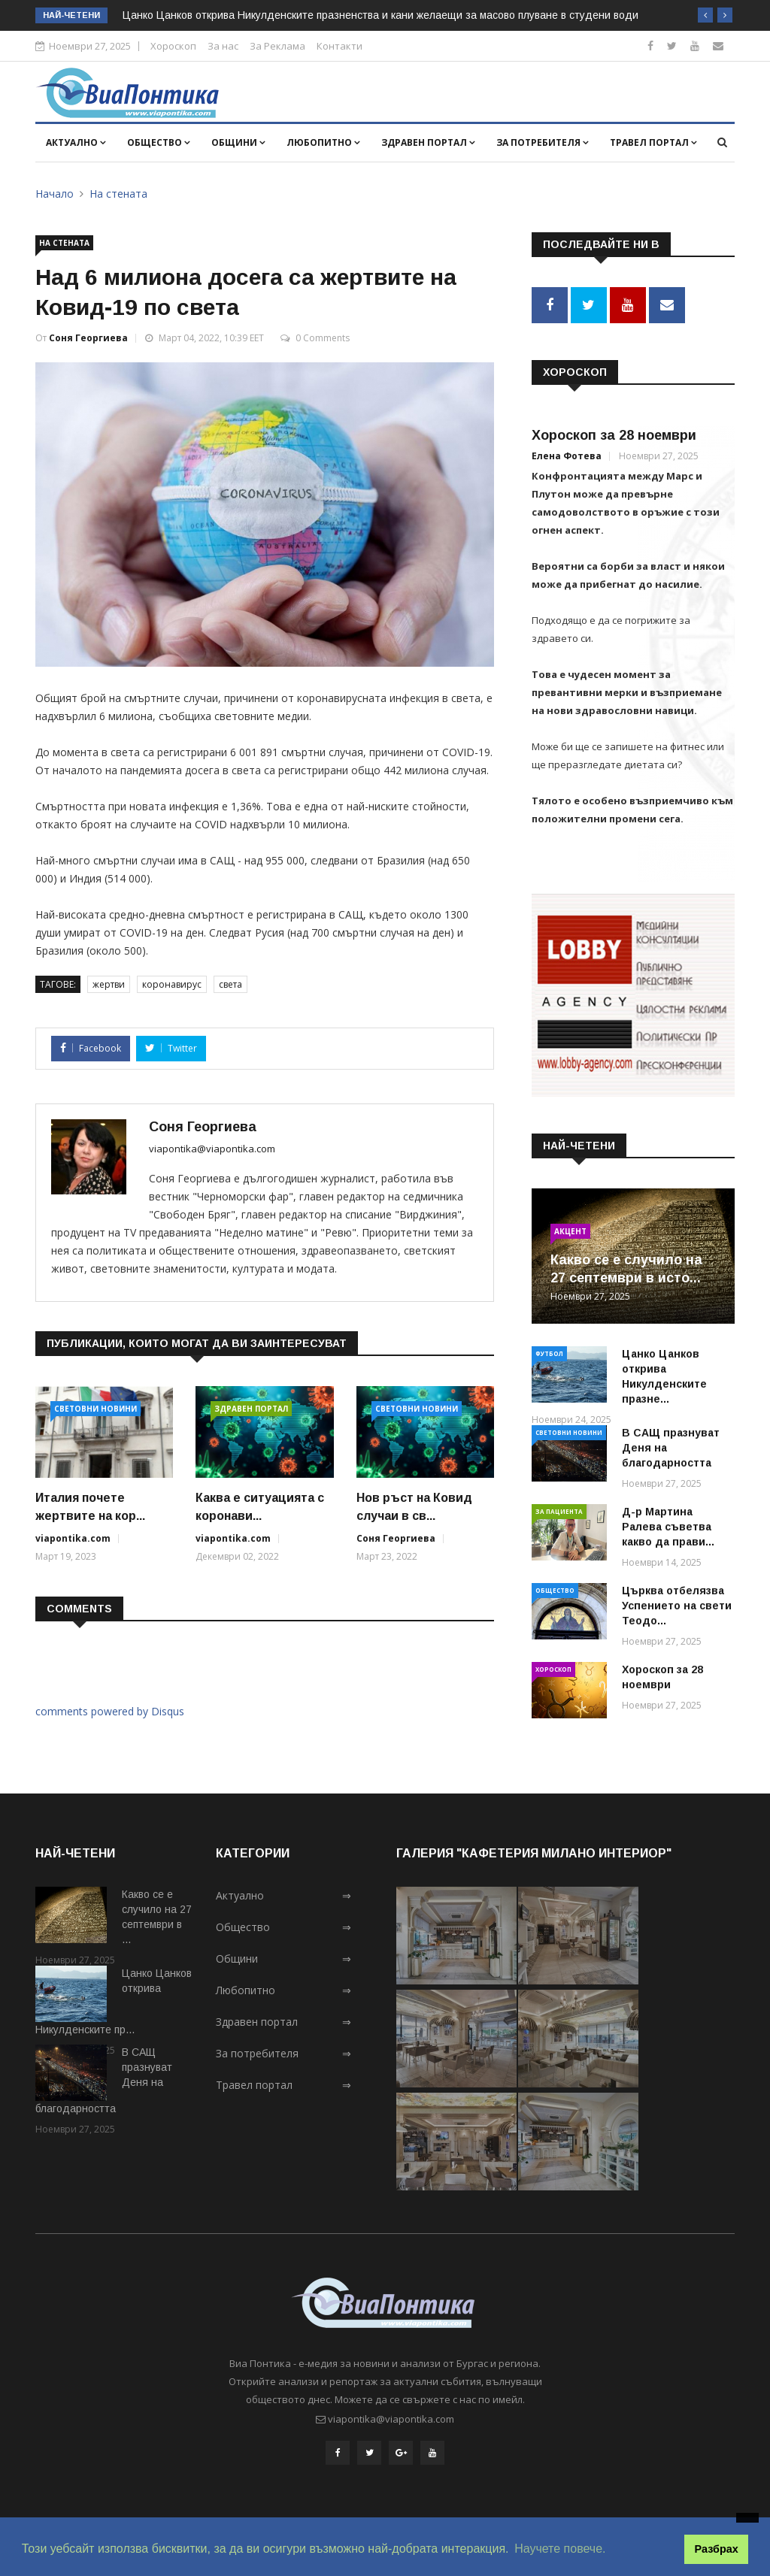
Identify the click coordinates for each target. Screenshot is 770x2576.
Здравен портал (428, 142)
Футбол (549, 1353)
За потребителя (542, 142)
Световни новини (95, 1408)
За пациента (559, 1510)
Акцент (570, 1230)
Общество (158, 142)
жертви (108, 984)
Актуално (76, 142)
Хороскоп (173, 46)
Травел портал (653, 142)
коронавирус (172, 984)
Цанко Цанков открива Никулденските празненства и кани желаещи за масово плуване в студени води (380, 15)
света (230, 984)
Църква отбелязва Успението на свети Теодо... (677, 1605)
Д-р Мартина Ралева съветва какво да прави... (668, 1526)
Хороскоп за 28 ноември (614, 435)
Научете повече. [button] (559, 2548)
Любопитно (323, 142)
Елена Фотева (567, 456)
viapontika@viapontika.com (212, 1148)
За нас (223, 46)
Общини (238, 142)
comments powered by (109, 1711)
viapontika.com (73, 1538)
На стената (118, 193)
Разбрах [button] (716, 2549)
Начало (54, 193)
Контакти (339, 46)
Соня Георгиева (88, 337)
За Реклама (277, 46)
